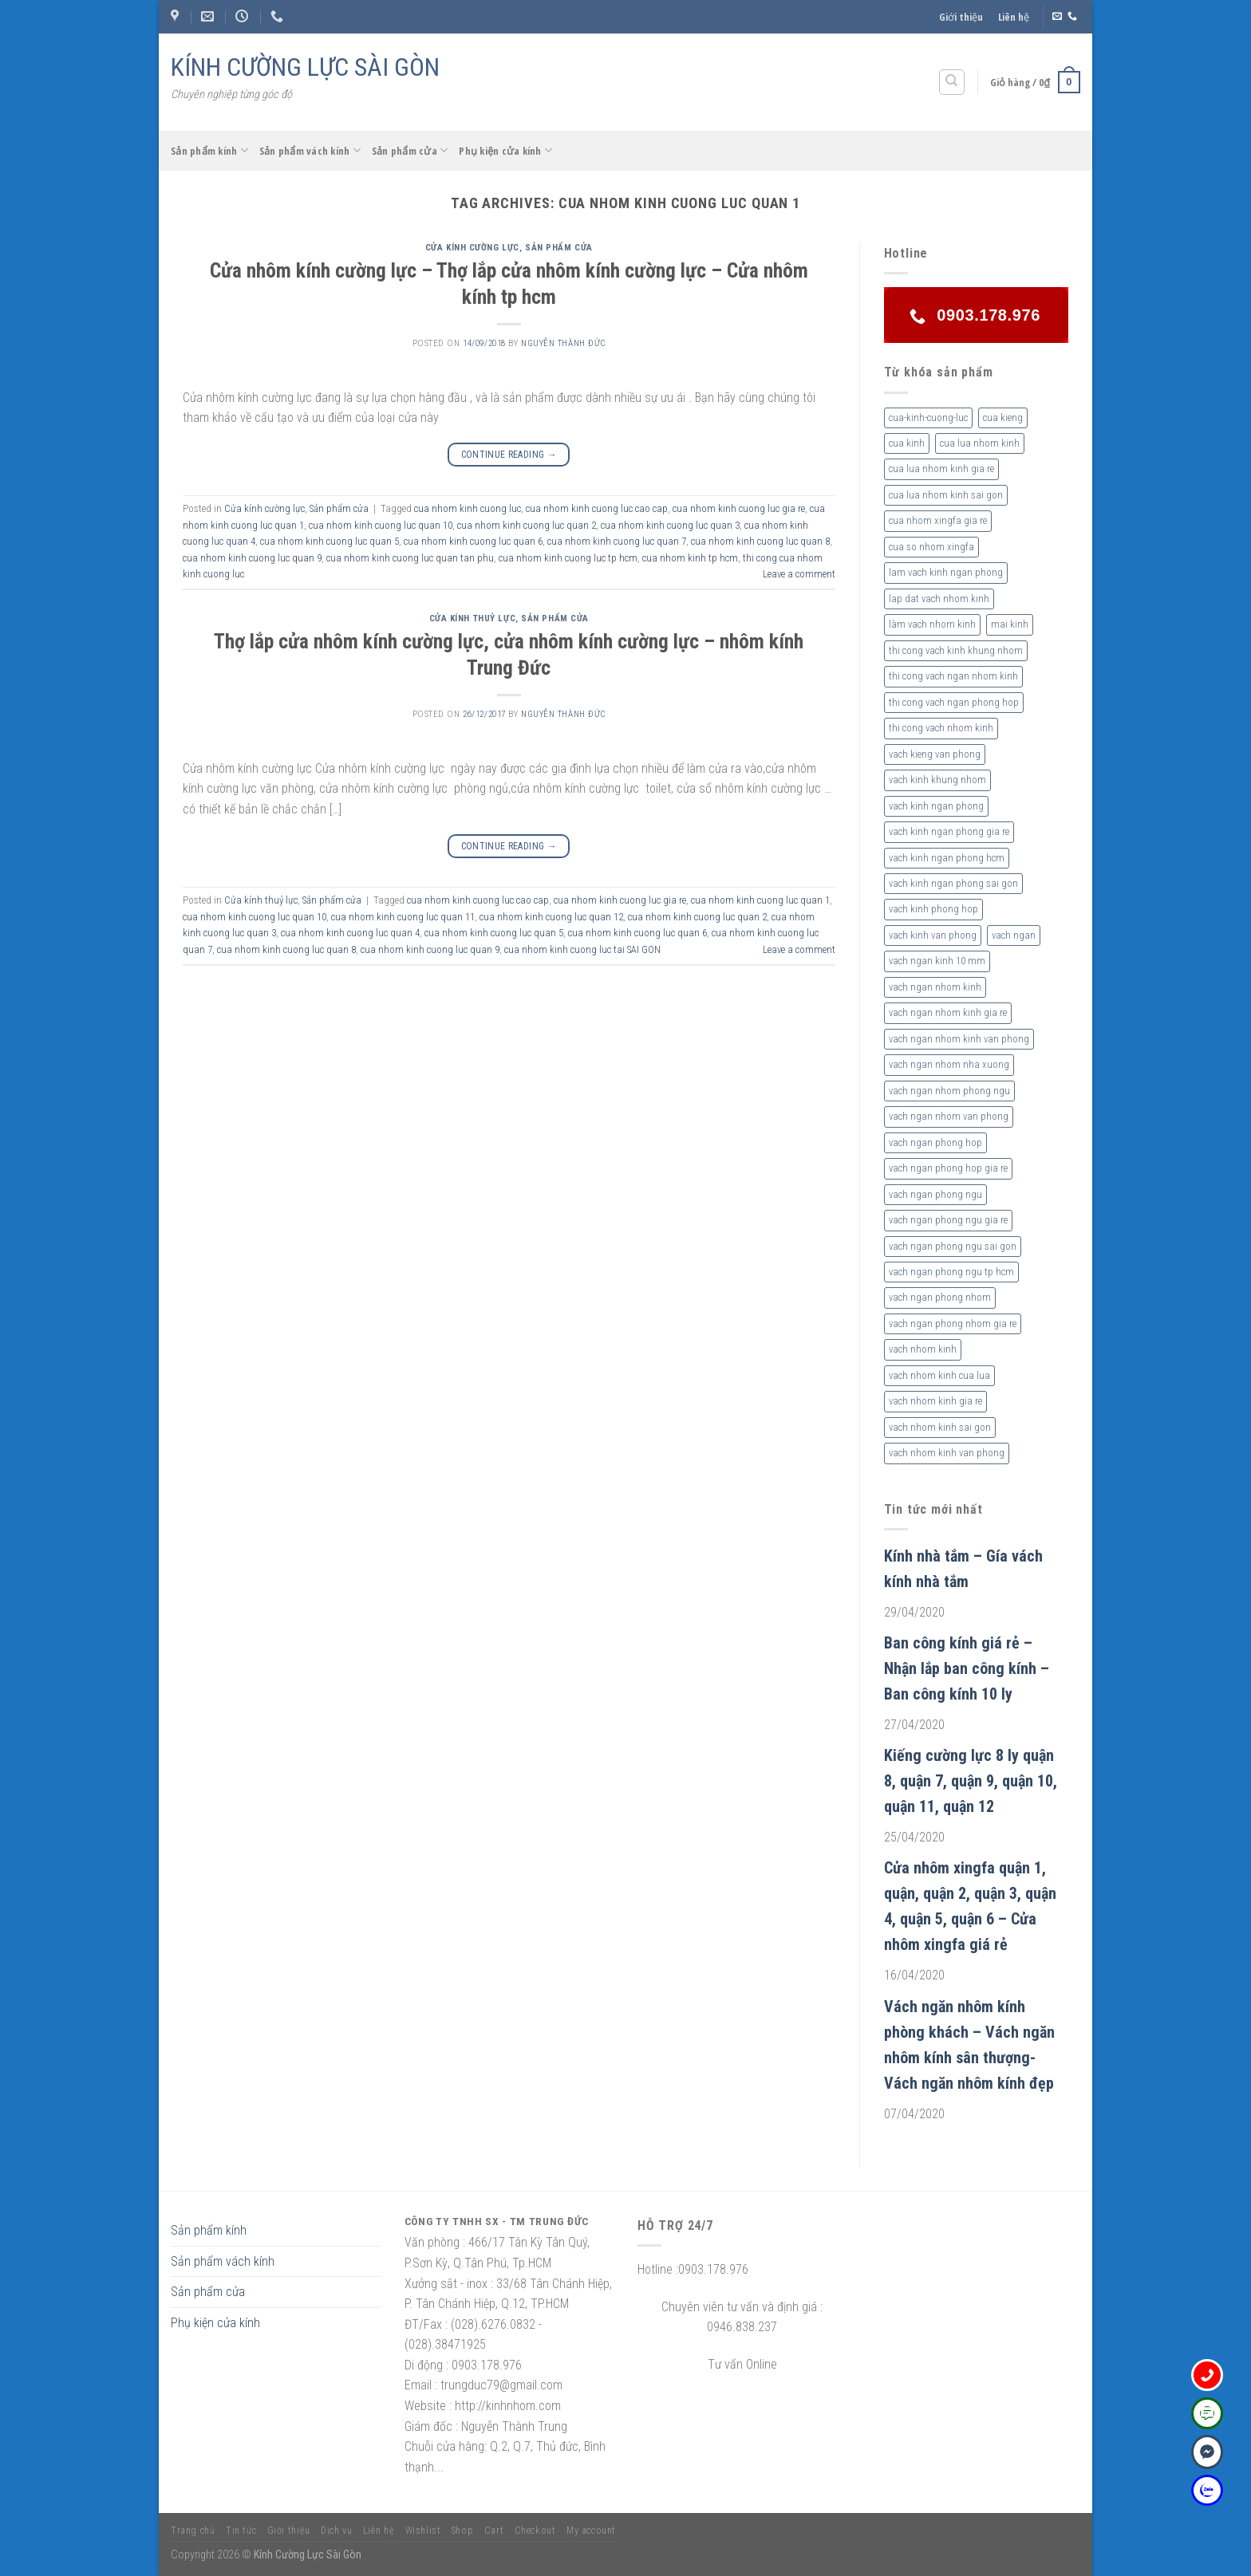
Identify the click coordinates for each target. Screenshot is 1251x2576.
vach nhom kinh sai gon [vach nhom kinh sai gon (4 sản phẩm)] (940, 1427)
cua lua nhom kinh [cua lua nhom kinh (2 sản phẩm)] (980, 443)
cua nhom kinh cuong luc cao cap (597, 508)
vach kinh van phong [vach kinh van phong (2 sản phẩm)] (933, 935)
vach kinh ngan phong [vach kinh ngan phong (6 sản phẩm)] (936, 806)
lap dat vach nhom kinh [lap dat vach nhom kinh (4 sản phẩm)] (939, 599)
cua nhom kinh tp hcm (690, 558)
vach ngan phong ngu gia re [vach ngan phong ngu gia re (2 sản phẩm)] (948, 1220)
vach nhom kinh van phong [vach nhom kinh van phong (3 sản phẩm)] (946, 1453)
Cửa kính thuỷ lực (472, 618)
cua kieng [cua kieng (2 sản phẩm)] (1003, 417)
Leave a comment (799, 574)
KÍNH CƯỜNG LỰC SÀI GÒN (305, 67)
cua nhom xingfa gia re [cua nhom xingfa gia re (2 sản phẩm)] (938, 520)
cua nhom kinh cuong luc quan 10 (380, 525)
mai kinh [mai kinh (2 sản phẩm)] (1009, 624)
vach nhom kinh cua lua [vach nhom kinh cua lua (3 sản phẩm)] (939, 1375)
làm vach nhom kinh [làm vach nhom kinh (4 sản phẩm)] (932, 624)
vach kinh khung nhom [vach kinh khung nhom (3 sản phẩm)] (937, 780)
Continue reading (509, 455)
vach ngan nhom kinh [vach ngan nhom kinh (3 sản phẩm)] (935, 987)
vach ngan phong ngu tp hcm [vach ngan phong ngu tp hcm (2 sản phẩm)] (951, 1272)
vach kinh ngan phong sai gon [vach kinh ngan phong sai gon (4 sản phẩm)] (953, 883)
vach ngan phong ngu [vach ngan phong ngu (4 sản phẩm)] (935, 1194)
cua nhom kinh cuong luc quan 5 (329, 541)
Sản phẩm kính (209, 150)
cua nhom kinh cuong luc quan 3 (670, 525)
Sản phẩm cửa (410, 150)
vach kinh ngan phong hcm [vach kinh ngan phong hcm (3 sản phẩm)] (946, 858)
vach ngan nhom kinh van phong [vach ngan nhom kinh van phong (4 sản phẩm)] (959, 1039)
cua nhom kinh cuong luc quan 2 (526, 525)
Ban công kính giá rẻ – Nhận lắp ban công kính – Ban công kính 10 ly (966, 1668)
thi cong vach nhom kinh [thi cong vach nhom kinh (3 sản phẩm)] (941, 728)
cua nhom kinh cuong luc (467, 508)
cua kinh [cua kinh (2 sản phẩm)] (907, 443)
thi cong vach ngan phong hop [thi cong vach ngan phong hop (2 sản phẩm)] (954, 702)
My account (591, 2530)
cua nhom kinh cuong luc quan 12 (551, 917)
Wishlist (423, 2530)
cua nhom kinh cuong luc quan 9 (252, 558)
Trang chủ (193, 2530)
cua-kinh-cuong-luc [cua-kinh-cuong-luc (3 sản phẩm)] (928, 417)
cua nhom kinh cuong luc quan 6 (473, 541)
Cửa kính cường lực (472, 247)
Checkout (535, 2530)
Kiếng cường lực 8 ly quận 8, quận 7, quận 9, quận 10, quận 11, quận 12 (970, 1781)
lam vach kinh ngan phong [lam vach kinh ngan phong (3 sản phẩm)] (946, 572)
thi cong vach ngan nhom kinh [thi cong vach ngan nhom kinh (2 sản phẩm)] (953, 676)
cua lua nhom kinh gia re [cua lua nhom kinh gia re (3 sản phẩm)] (941, 469)
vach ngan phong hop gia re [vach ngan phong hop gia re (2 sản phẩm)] (948, 1168)
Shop (462, 2530)
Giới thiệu (961, 17)
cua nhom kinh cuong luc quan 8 (760, 541)
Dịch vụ (336, 2530)
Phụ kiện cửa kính (505, 150)
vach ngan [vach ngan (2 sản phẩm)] (1014, 935)
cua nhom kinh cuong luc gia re (739, 508)
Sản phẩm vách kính (310, 150)
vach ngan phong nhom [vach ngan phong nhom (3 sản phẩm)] (940, 1297)
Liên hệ (1013, 17)
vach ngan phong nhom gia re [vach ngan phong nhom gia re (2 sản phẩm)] (952, 1323)
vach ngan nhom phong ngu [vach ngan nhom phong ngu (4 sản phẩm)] (949, 1091)
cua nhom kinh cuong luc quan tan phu (410, 558)
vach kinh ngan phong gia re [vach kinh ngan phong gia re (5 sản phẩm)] (949, 831)
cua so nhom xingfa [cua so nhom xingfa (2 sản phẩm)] (931, 547)
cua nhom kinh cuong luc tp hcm (568, 558)
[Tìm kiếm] (952, 82)
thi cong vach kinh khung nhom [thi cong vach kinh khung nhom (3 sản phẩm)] (956, 650)
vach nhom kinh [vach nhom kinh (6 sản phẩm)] (923, 1349)
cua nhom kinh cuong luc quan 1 (760, 900)
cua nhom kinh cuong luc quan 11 (403, 917)
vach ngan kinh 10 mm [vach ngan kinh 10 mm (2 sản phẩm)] (937, 961)
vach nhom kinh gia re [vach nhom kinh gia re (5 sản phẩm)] (935, 1401)
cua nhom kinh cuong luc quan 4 (350, 933)
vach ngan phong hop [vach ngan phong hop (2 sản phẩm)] (935, 1142)
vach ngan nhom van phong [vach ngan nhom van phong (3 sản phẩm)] (948, 1116)
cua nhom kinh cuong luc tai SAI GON (582, 949)
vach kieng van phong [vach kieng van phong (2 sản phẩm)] (935, 754)
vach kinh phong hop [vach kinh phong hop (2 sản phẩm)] (933, 909)
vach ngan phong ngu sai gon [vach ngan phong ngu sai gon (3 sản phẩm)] (952, 1246)
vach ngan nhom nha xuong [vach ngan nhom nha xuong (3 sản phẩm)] (949, 1064)
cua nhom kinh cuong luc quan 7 (616, 541)
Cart (493, 2530)
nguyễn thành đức (563, 343)
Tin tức (241, 2530)
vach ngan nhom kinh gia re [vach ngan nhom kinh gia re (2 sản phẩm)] (948, 1012)
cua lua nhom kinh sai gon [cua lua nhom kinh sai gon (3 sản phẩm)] (946, 495)
